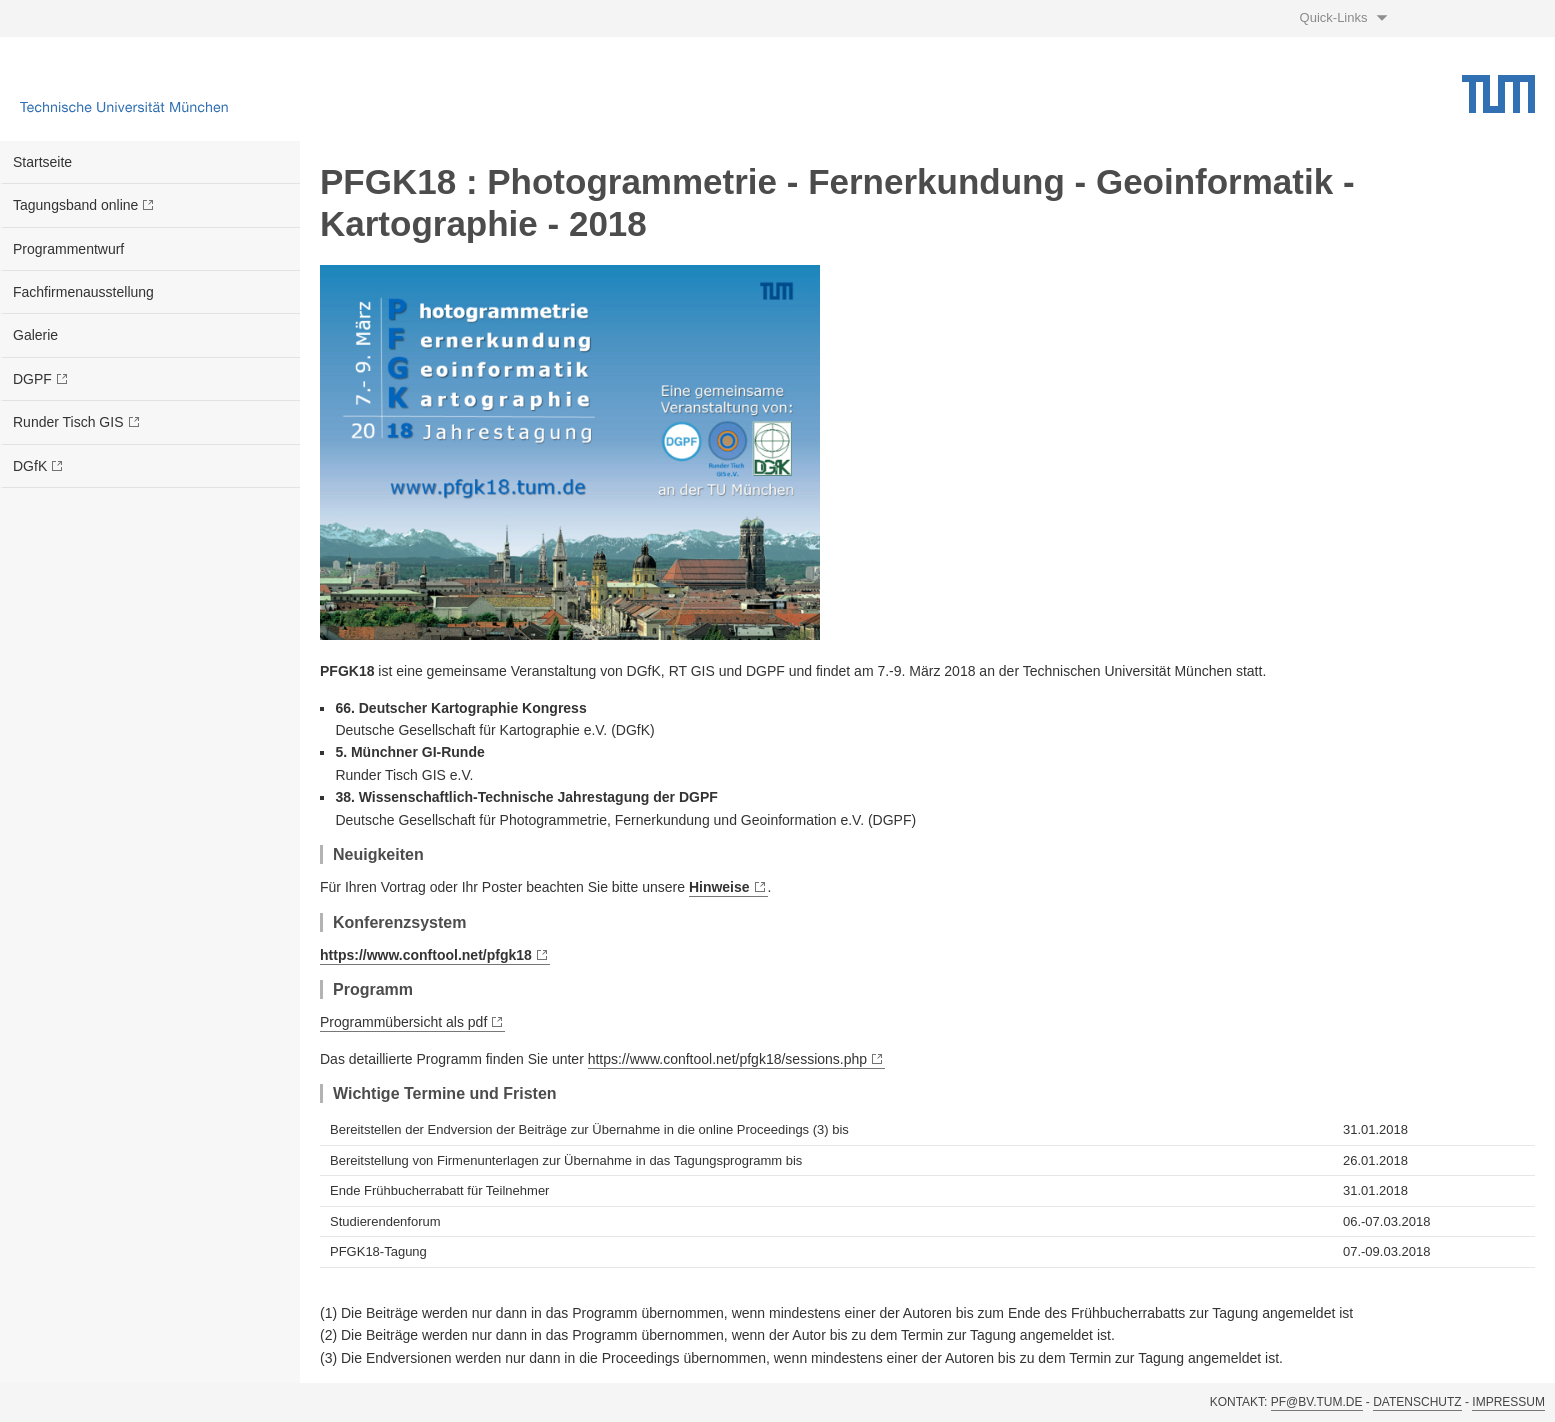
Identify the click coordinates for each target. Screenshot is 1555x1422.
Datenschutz (1417, 1402)
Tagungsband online (75, 205)
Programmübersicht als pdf (403, 1022)
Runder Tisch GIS (68, 422)
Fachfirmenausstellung (83, 292)
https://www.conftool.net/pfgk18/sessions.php (727, 1059)
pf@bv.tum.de (1317, 1402)
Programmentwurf (68, 249)
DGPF (32, 379)
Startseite (42, 162)
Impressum (1508, 1402)
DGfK (30, 466)
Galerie (35, 335)
